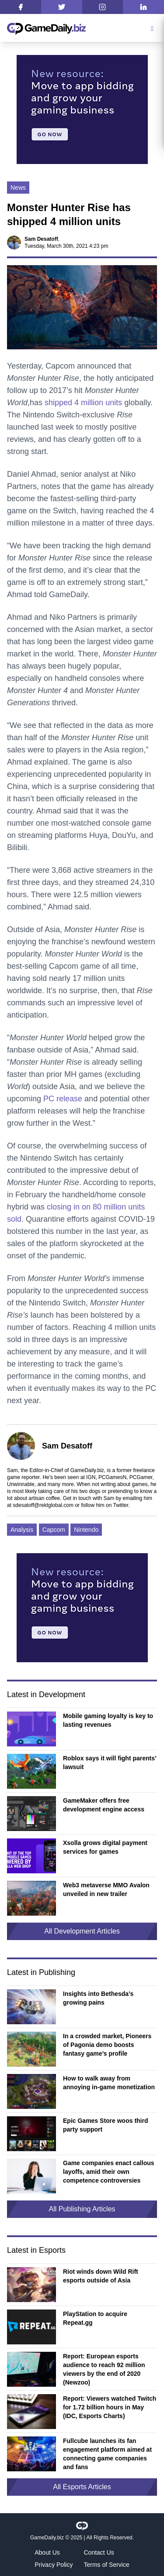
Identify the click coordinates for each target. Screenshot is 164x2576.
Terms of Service (106, 2564)
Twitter (121, 1505)
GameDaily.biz (47, 2538)
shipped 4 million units (83, 402)
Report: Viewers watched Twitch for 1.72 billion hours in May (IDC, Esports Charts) (109, 2407)
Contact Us (99, 2552)
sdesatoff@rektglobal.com (43, 1505)
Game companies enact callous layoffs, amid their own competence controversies (108, 2171)
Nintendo (86, 1529)
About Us (47, 2552)
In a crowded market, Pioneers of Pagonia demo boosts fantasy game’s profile (107, 2045)
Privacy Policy (54, 2564)
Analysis (21, 1529)
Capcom (53, 1529)
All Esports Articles (82, 2487)
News (18, 187)
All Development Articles (82, 1931)
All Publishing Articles (82, 2209)
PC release (62, 1098)
